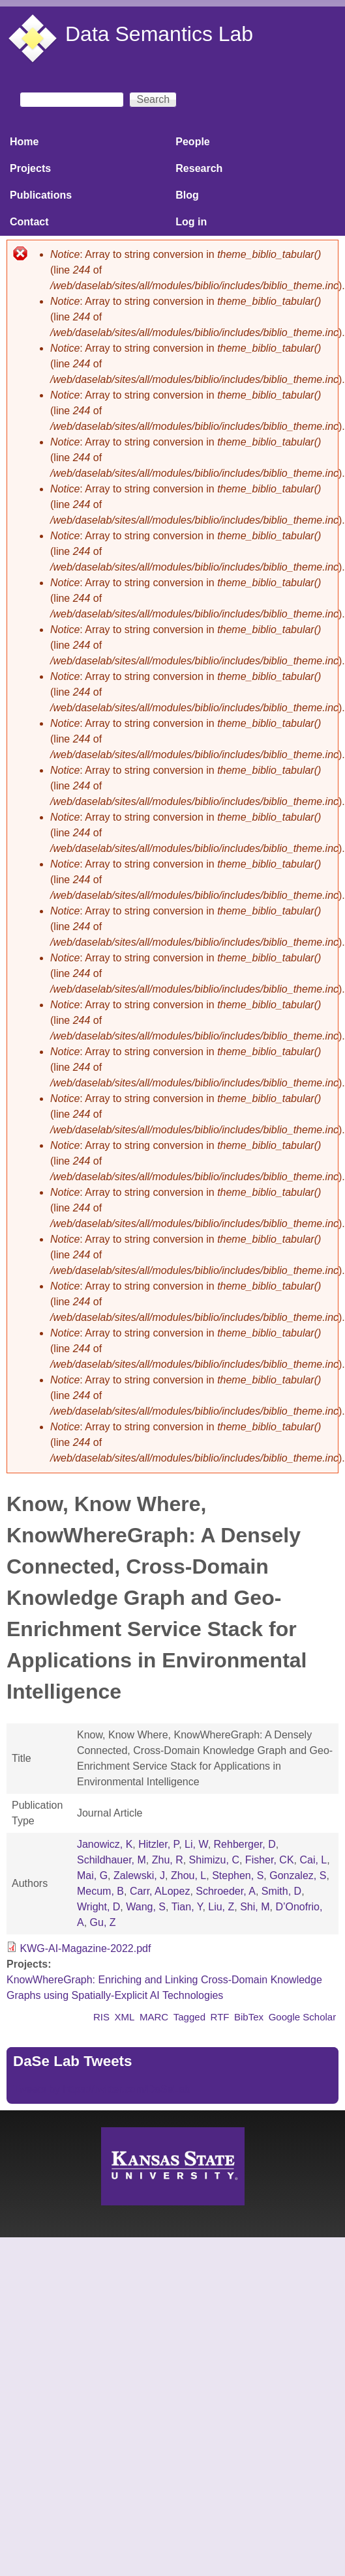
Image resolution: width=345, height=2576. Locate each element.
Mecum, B (100, 1891)
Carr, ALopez (160, 1891)
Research (198, 168)
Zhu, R (167, 1859)
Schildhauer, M (111, 1859)
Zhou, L (188, 1875)
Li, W (196, 1844)
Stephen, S (237, 1875)
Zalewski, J (139, 1875)
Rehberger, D (245, 1844)
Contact (29, 221)
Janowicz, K (104, 1844)
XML (125, 2016)
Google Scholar (303, 2016)
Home (24, 141)
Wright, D (98, 1906)
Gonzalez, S (297, 1875)
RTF (220, 2016)
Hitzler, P (158, 1844)
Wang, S (146, 1906)
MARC (154, 2016)
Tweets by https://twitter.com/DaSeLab (101, 2089)
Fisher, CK (269, 1859)
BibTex (248, 2016)
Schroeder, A (226, 1891)
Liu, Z (221, 1906)
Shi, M (254, 1906)
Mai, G (92, 1875)
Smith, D (281, 1891)
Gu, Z (103, 1922)
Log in (191, 221)
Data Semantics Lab (159, 34)
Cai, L (313, 1859)
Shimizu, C (214, 1859)
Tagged (189, 2016)
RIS (101, 2016)
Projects (30, 168)
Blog (187, 195)
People (192, 141)
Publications (41, 195)
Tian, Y (187, 1906)
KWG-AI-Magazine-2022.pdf (85, 1948)
